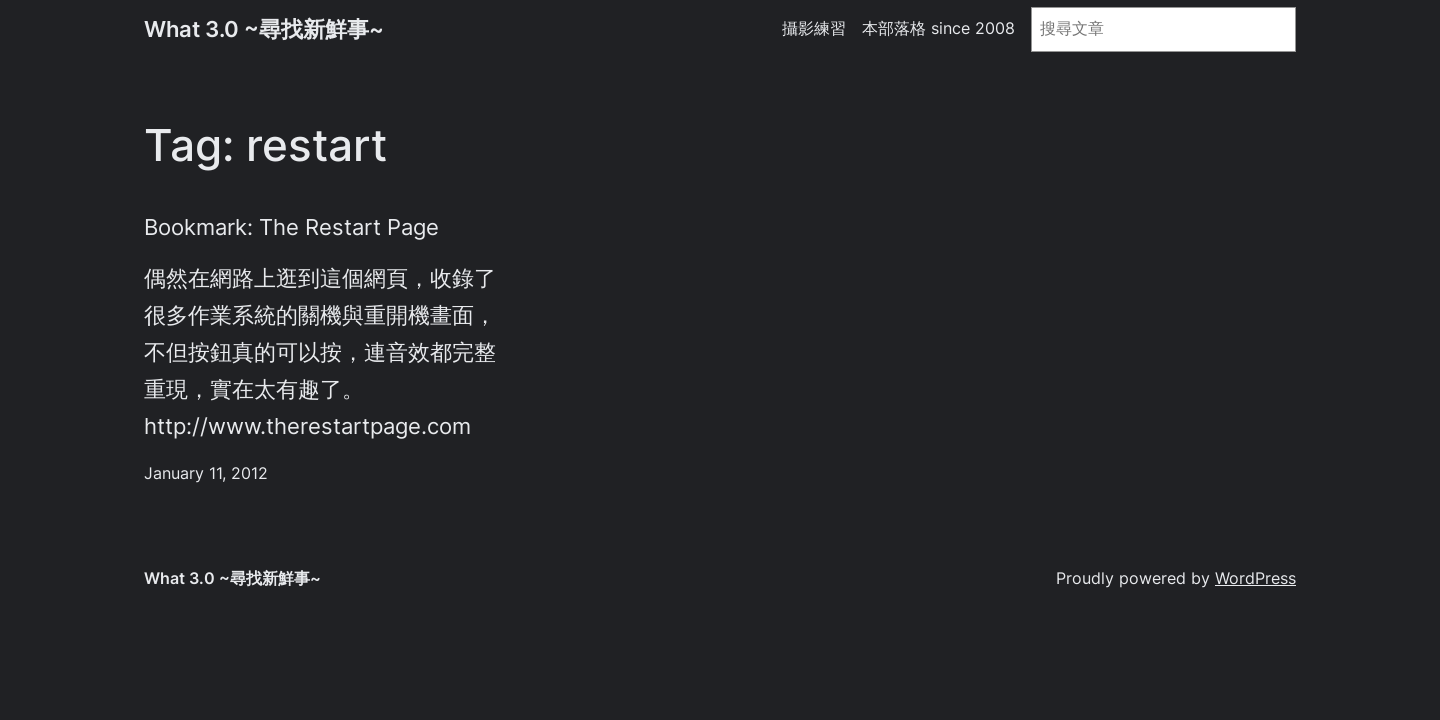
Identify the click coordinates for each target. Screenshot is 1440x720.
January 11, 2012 (206, 473)
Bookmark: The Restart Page (291, 227)
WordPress (1255, 578)
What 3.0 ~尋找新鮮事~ (264, 29)
